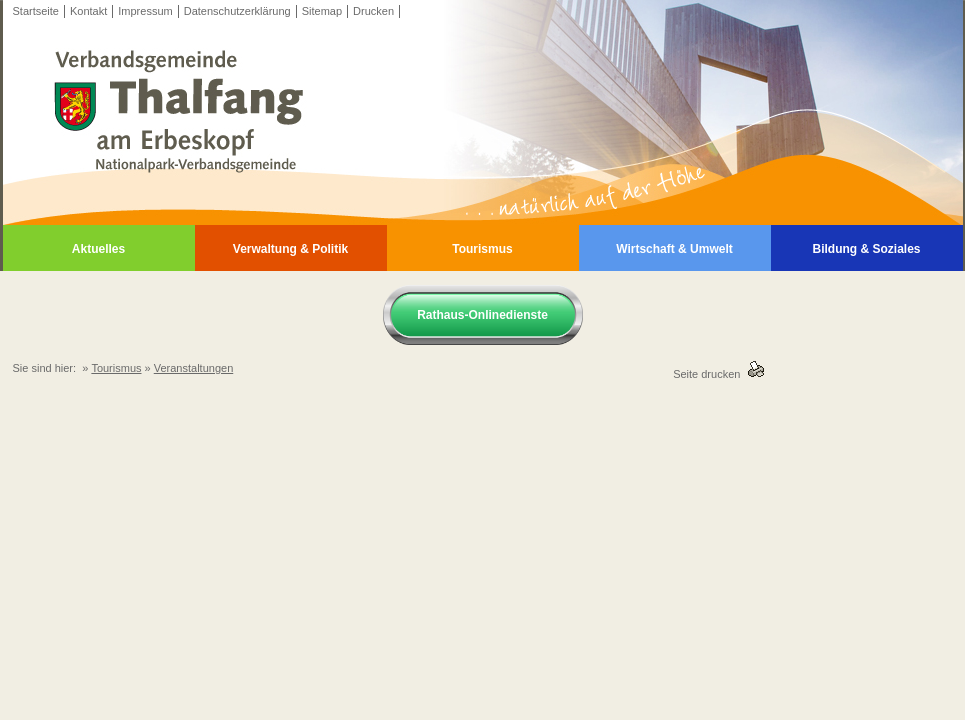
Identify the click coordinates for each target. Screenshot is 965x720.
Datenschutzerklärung (237, 11)
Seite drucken (709, 374)
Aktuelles (98, 249)
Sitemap (322, 11)
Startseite (36, 11)
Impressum (145, 11)
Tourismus (482, 249)
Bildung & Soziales (866, 249)
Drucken (373, 11)
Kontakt (88, 11)
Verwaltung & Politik (290, 249)
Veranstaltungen (194, 368)
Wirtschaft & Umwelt (674, 249)
